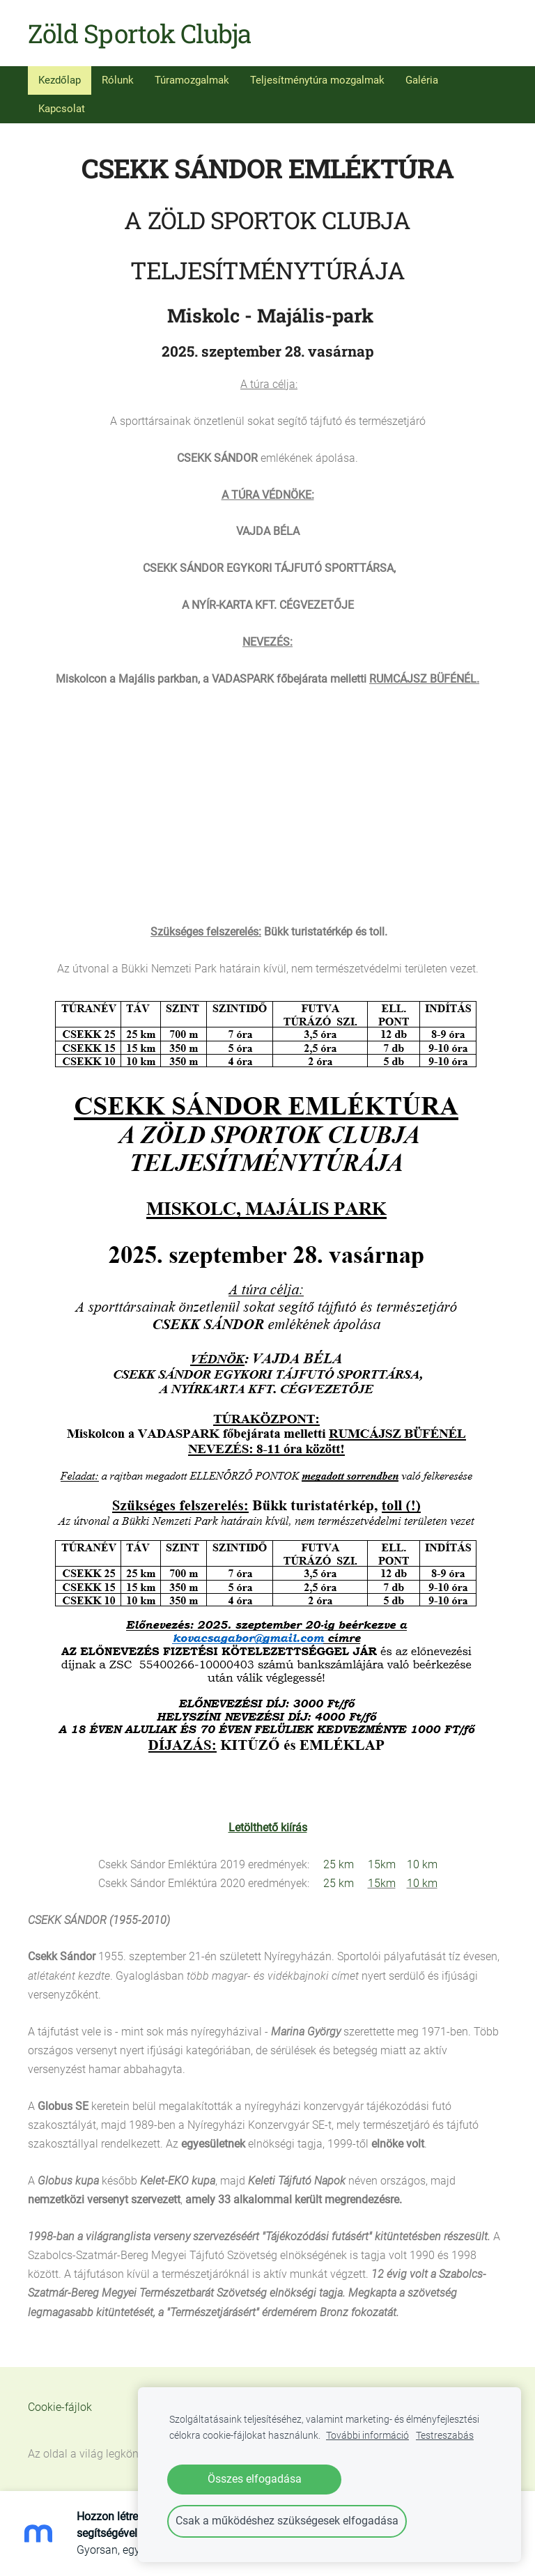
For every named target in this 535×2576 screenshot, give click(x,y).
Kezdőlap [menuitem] (59, 80)
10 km (422, 1864)
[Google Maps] (267, 793)
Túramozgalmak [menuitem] (192, 80)
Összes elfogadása (255, 2478)
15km (382, 1864)
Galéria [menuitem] (421, 80)
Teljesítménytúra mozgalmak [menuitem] (317, 80)
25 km (338, 1864)
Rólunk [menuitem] (118, 80)
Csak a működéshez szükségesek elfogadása (287, 2520)
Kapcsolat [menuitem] (61, 108)
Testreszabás (445, 2436)
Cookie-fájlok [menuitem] (60, 2407)
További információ (367, 2436)
